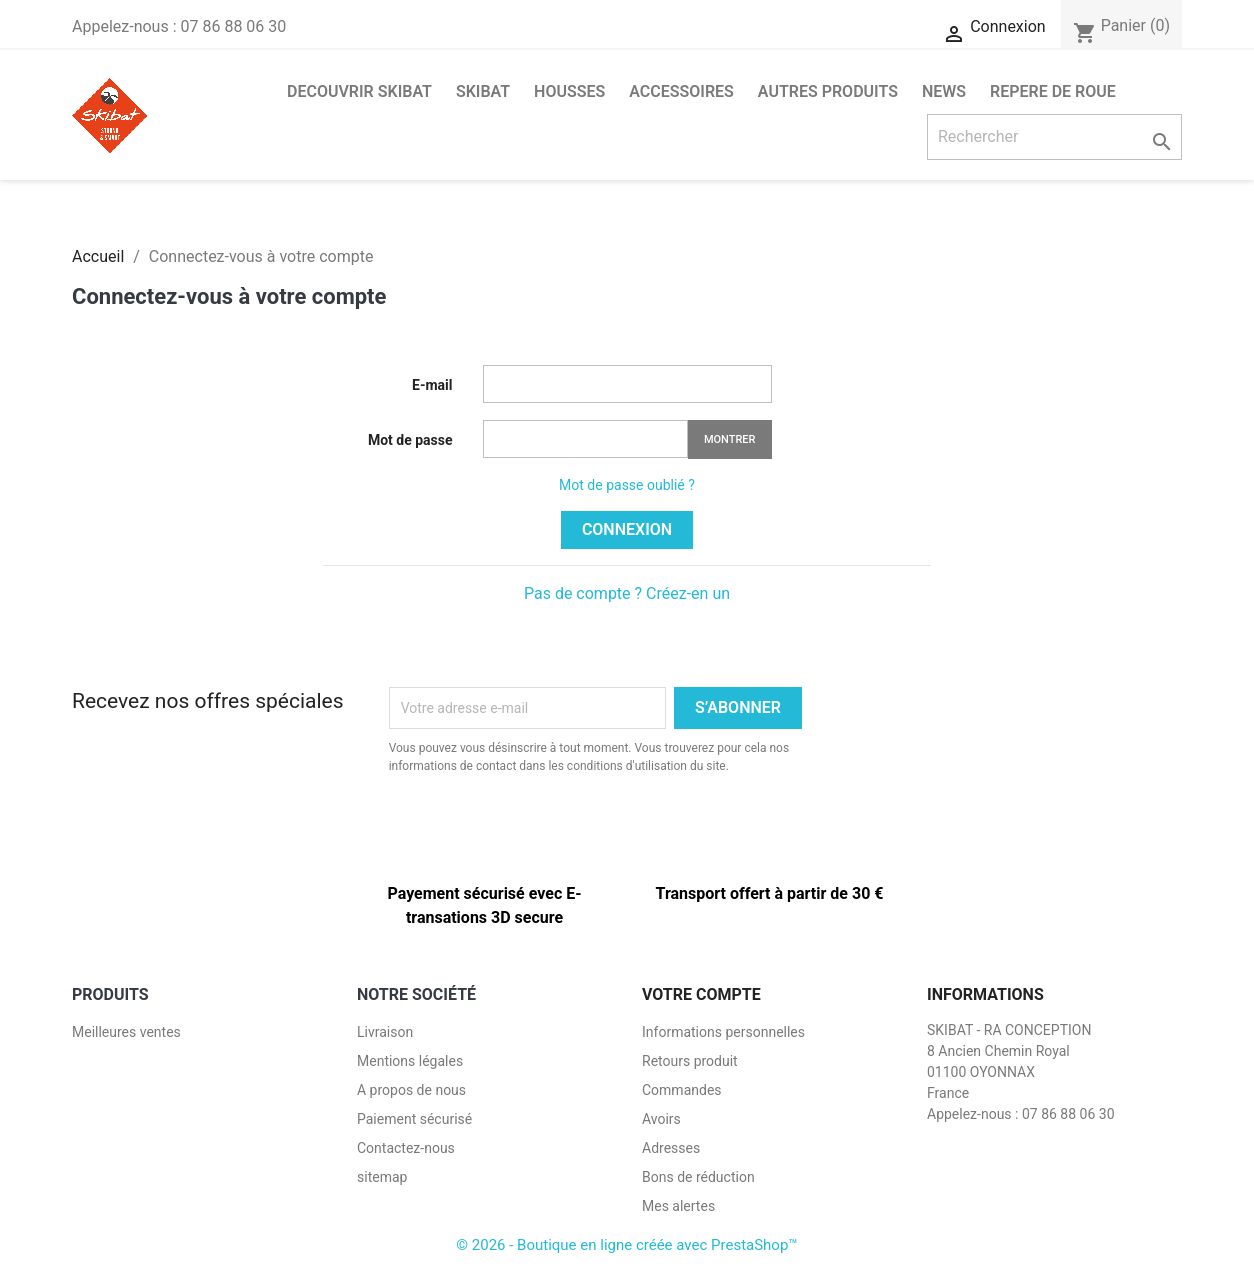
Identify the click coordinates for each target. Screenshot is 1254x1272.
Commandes (682, 1090)
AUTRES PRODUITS (828, 91)
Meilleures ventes (126, 1032)
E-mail (432, 385)
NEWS (944, 91)
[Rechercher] (1054, 137)
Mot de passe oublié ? (627, 485)
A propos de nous (411, 1090)
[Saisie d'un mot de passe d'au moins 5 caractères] (585, 439)
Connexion (627, 529)
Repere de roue (1053, 91)
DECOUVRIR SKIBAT (359, 91)
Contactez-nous (406, 1148)
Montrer (730, 439)
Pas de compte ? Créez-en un (627, 593)
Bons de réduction (698, 1177)
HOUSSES (569, 91)
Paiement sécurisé (414, 1119)
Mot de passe (410, 440)
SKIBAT (483, 91)
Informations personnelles (723, 1032)
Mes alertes (678, 1206)
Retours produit (690, 1061)
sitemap (382, 1177)
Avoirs (661, 1119)
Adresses (671, 1148)
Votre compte (701, 994)
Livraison (385, 1032)
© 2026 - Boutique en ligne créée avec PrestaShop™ (626, 1245)
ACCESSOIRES (681, 91)
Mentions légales (410, 1061)
